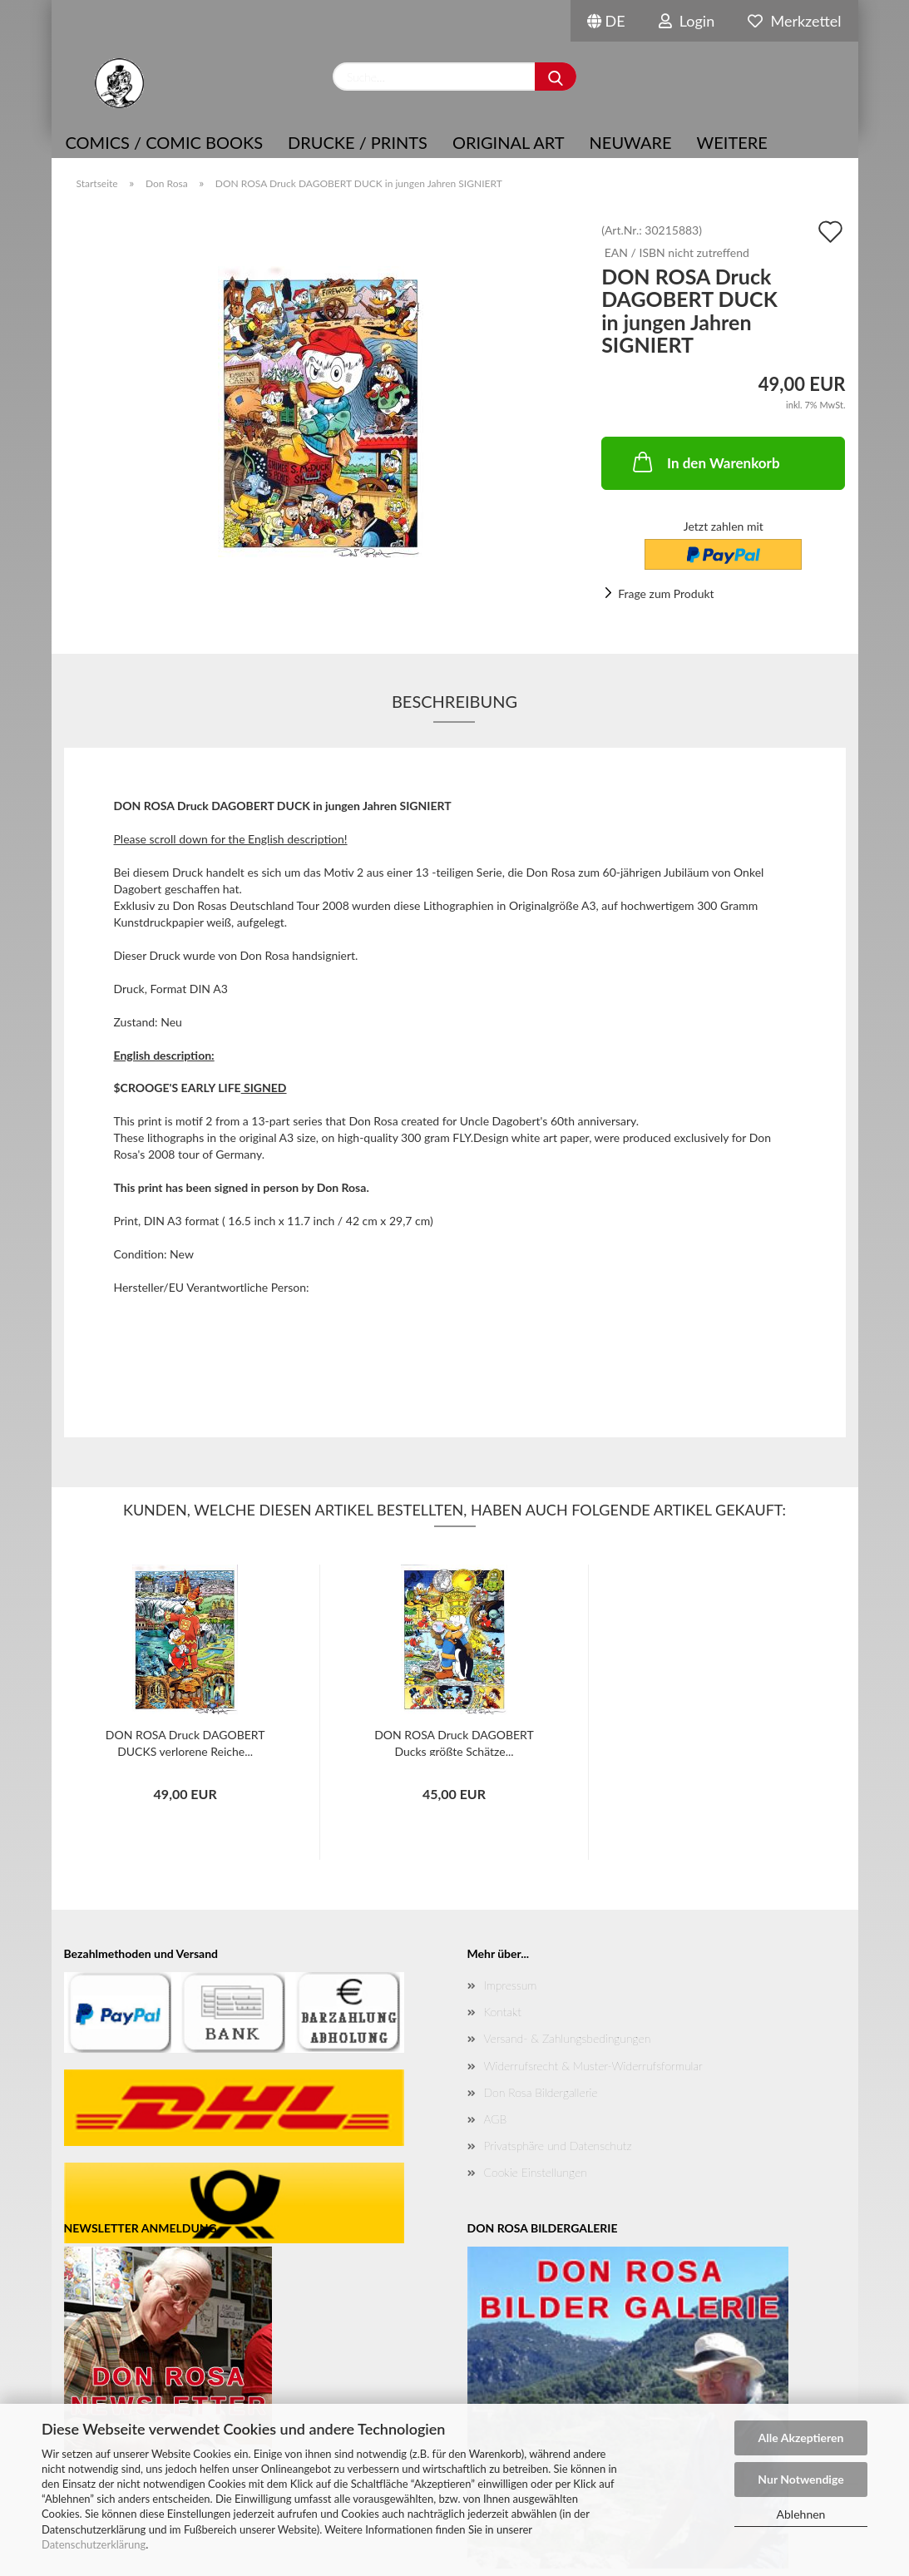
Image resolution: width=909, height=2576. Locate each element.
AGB (495, 2119)
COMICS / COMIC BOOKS (165, 142)
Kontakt (502, 2012)
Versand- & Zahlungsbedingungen (567, 2038)
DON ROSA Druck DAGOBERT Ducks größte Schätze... (454, 1742)
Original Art (508, 142)
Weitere (732, 142)
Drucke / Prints (357, 142)
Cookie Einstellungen (535, 2172)
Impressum (510, 1985)
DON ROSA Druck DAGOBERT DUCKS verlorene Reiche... (185, 1742)
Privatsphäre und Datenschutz (558, 2145)
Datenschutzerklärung (94, 2544)
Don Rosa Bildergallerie (541, 2092)
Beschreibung (454, 701)
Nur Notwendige (800, 2479)
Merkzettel (794, 21)
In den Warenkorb (705, 461)
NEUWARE (631, 142)
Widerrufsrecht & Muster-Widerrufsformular (593, 2066)
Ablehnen (801, 2514)
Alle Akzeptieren (801, 2437)
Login (687, 21)
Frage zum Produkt (666, 593)
